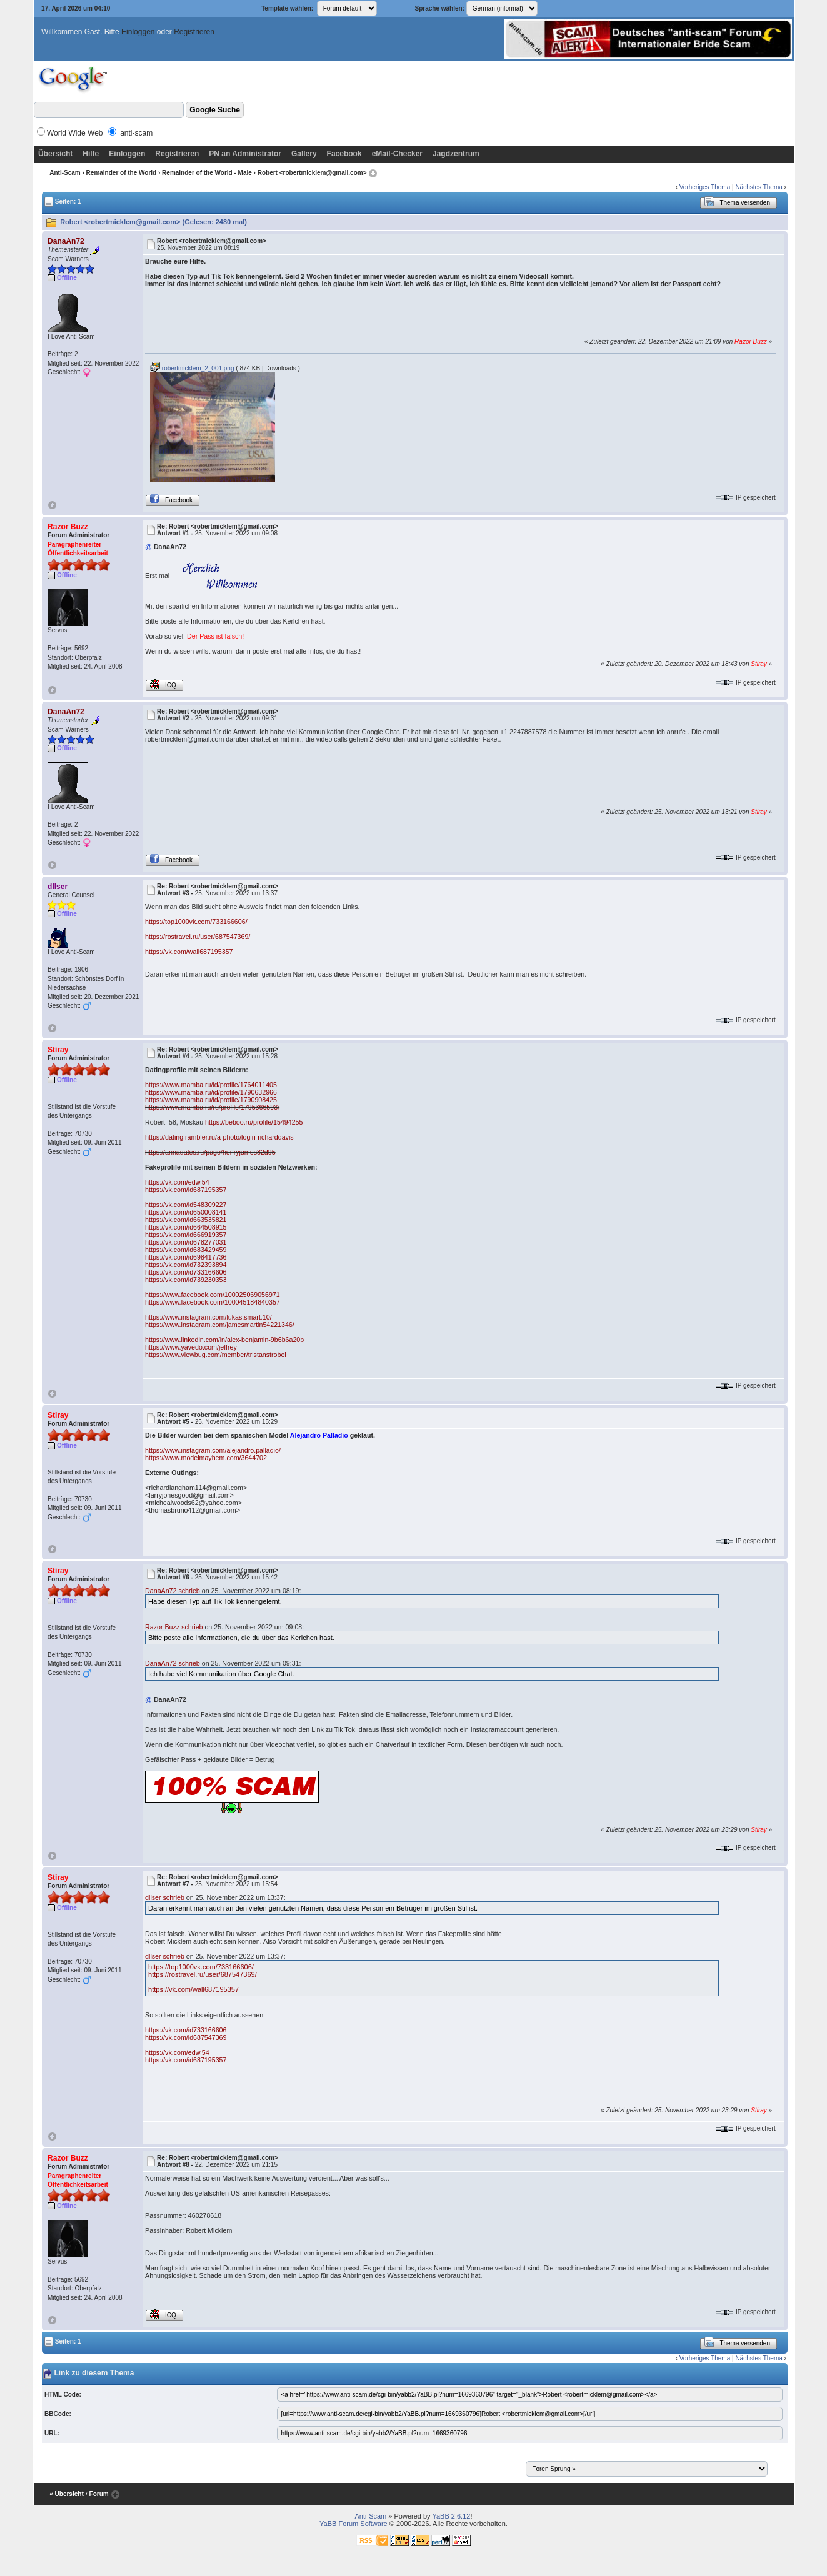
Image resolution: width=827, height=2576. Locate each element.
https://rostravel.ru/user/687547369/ (197, 936)
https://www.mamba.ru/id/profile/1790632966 (211, 1092)
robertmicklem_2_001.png (192, 368)
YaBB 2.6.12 (451, 2516)
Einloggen (137, 31)
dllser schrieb (164, 1897)
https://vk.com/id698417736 (185, 1257)
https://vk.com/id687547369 (185, 2037)
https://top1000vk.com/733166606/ (196, 921)
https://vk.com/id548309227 (185, 1204)
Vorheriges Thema (705, 187)
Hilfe (91, 153)
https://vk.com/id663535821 (185, 1219)
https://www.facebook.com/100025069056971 (212, 1294)
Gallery (304, 153)
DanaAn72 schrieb (172, 1590)
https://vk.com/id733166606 (185, 1272)
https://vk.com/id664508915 (185, 1227)
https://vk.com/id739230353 (185, 1279)
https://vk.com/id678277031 (185, 1242)
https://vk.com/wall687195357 (189, 951)
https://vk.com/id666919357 (185, 1234)
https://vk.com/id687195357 (185, 1189)
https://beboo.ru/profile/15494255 (254, 1122)
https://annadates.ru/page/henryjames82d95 (210, 1152)
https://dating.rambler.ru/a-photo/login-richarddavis (219, 1137)
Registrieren (194, 31)
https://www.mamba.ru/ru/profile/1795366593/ (212, 1107)
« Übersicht (66, 2493)
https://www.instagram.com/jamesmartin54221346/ (219, 1324)
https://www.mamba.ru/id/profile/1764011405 (211, 1084)
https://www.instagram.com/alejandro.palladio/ (213, 1450)
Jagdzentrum (456, 153)
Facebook (344, 153)
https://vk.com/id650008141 (185, 1212)
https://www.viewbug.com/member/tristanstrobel (215, 1354)
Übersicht (55, 153)
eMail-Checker (397, 153)
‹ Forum (97, 2493)
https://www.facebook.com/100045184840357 (212, 1302)
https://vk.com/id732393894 (185, 1264)
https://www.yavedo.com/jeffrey (191, 1347)
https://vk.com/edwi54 (177, 1182)
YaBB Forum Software (353, 2523)
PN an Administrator (245, 153)
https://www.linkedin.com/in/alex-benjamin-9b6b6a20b (224, 1339)
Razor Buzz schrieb (174, 1627)
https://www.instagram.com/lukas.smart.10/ (208, 1317)
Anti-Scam (64, 172)
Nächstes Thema (758, 187)
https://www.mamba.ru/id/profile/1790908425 (211, 1099)
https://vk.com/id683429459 (185, 1249)
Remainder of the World (121, 172)
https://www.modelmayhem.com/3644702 (206, 1457)
